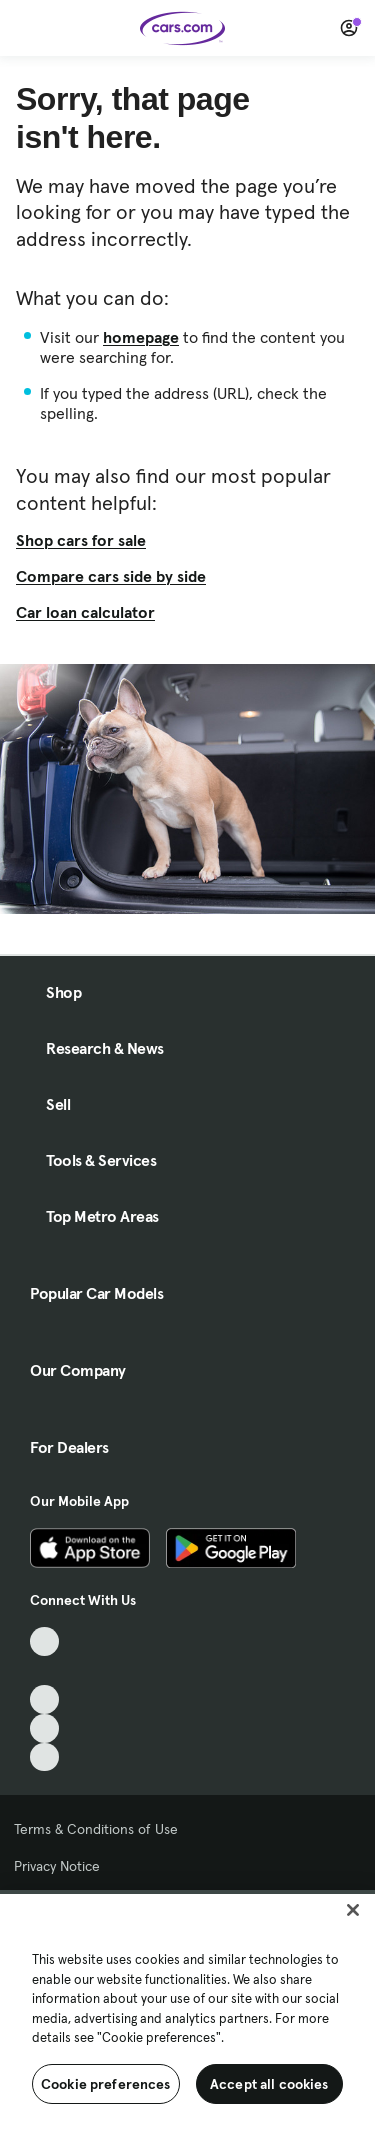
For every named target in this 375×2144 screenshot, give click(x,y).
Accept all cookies (269, 2084)
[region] (187, 2017)
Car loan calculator (85, 612)
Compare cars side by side (111, 576)
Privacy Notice (57, 1866)
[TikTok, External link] (44, 1641)
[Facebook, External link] (44, 1670)
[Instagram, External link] (44, 1728)
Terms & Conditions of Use (96, 1829)
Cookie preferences (106, 2084)
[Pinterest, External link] (44, 1757)
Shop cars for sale (81, 540)
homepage (141, 337)
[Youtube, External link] (44, 1699)
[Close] (353, 1910)
